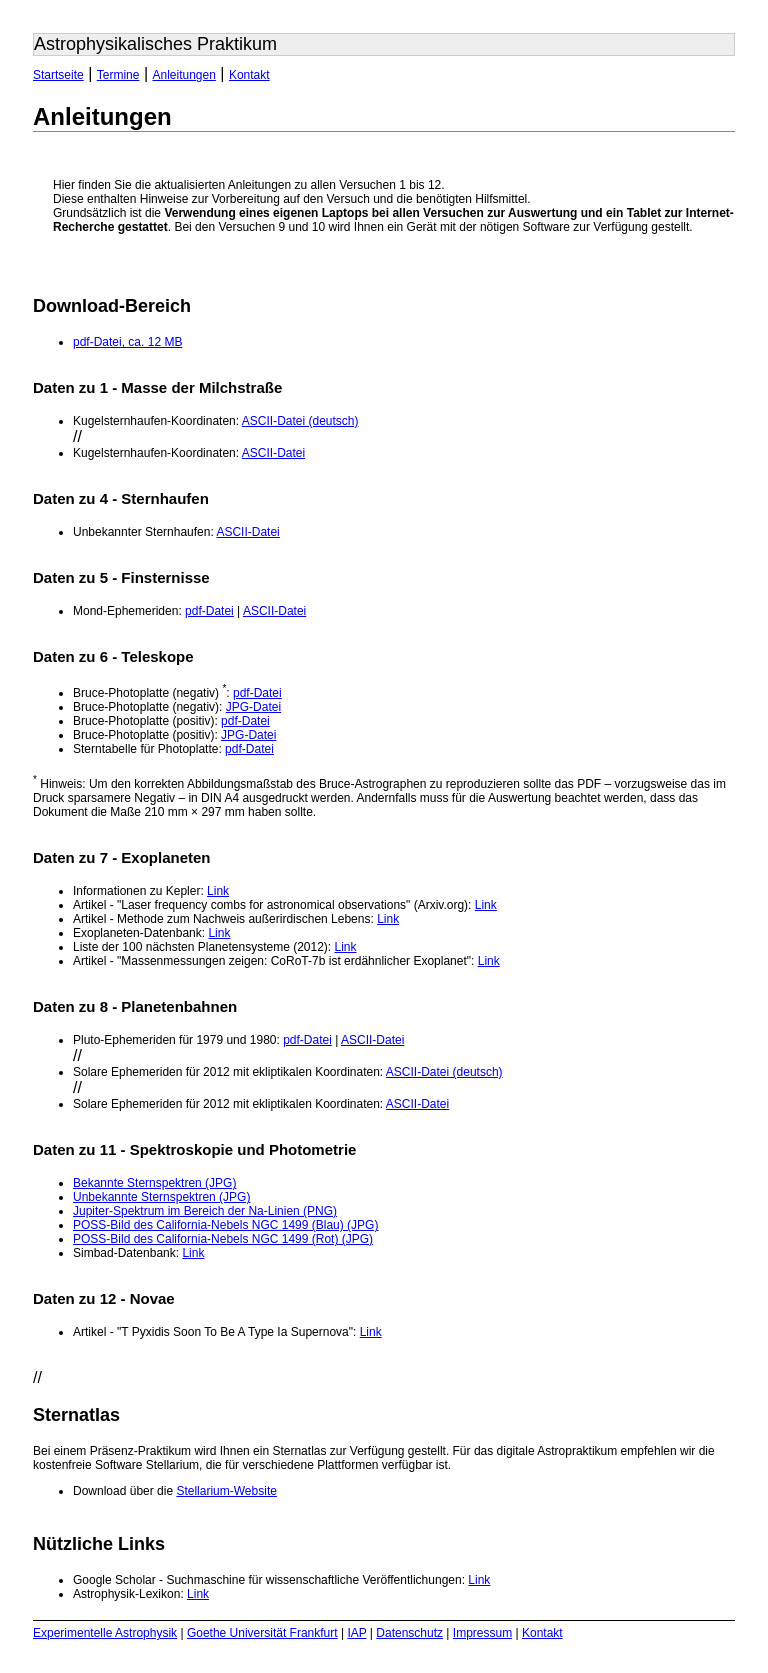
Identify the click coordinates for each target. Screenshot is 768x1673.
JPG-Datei (253, 707)
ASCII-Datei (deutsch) (300, 421)
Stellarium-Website (226, 1491)
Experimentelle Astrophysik (105, 1633)
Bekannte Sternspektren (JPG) (154, 1183)
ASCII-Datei (273, 453)
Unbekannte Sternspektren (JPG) (161, 1197)
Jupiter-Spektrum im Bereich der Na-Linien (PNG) (205, 1211)
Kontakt (249, 75)
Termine (118, 75)
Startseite (58, 75)
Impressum (482, 1633)
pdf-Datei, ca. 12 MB (127, 342)
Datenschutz (409, 1633)
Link (218, 891)
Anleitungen (183, 75)
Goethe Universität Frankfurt (262, 1633)
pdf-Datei (209, 611)
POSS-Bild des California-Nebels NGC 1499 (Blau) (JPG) (225, 1225)
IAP (356, 1633)
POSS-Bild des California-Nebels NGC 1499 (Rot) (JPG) (223, 1239)
